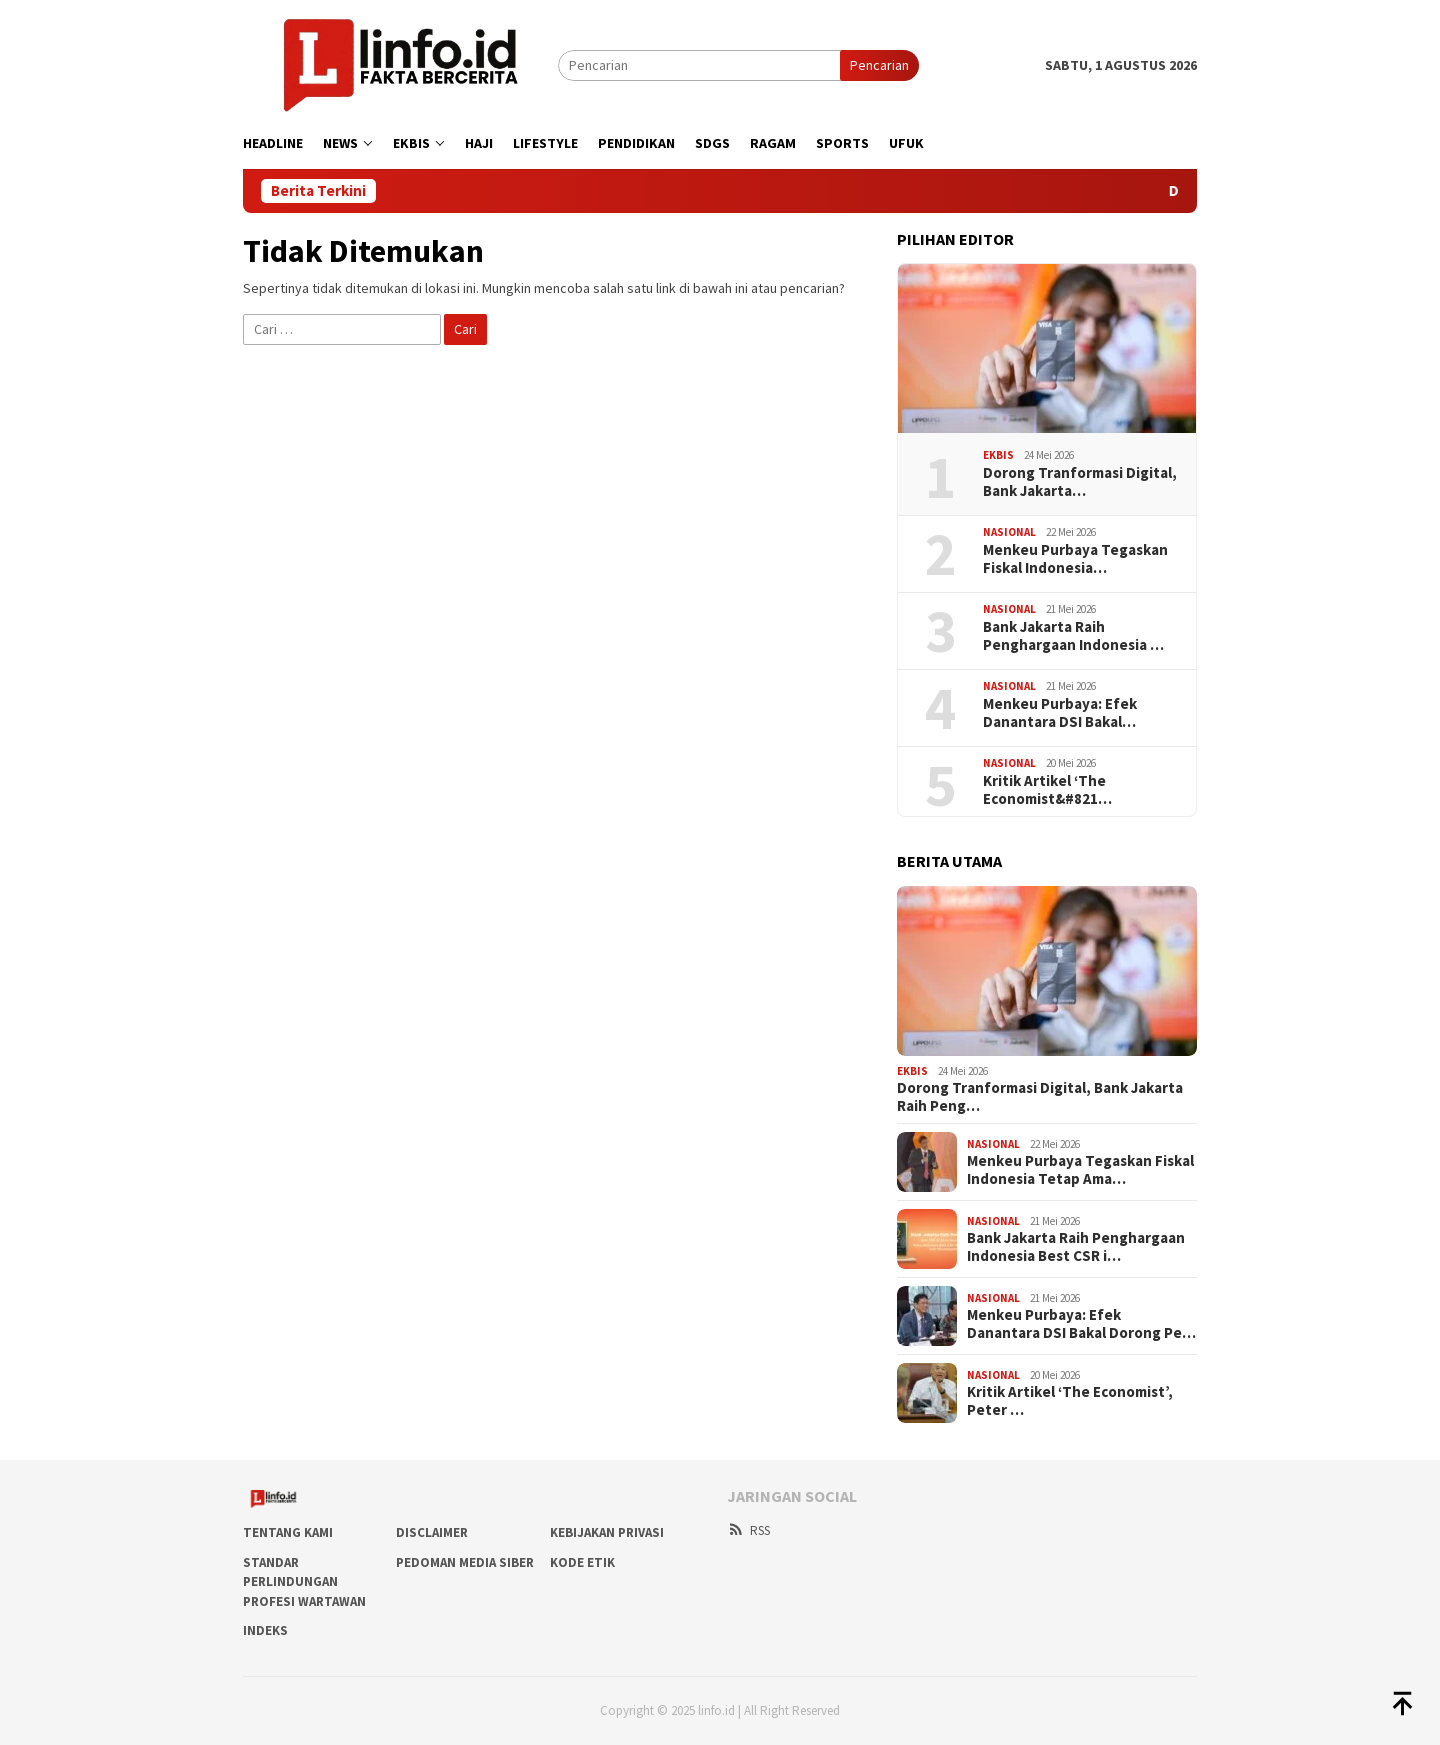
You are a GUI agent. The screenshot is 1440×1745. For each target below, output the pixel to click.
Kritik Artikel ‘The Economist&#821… (1047, 790)
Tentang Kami (288, 1532)
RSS (748, 1530)
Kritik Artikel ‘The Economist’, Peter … (1070, 1401)
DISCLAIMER (432, 1532)
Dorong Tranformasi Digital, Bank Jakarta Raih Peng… (1040, 1097)
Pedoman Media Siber (465, 1562)
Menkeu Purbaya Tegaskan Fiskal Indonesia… (1075, 559)
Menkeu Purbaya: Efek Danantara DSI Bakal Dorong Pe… (1081, 1324)
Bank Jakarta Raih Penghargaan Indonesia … (1073, 636)
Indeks (265, 1630)
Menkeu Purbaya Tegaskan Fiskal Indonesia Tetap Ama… (1080, 1170)
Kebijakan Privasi (607, 1532)
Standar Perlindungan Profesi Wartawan (304, 1582)
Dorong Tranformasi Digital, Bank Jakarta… (1080, 482)
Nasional (1009, 532)
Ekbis (998, 455)
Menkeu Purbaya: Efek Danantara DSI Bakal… (1060, 713)
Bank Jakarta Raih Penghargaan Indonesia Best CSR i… (1076, 1247)
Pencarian (879, 65)
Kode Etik (582, 1562)
